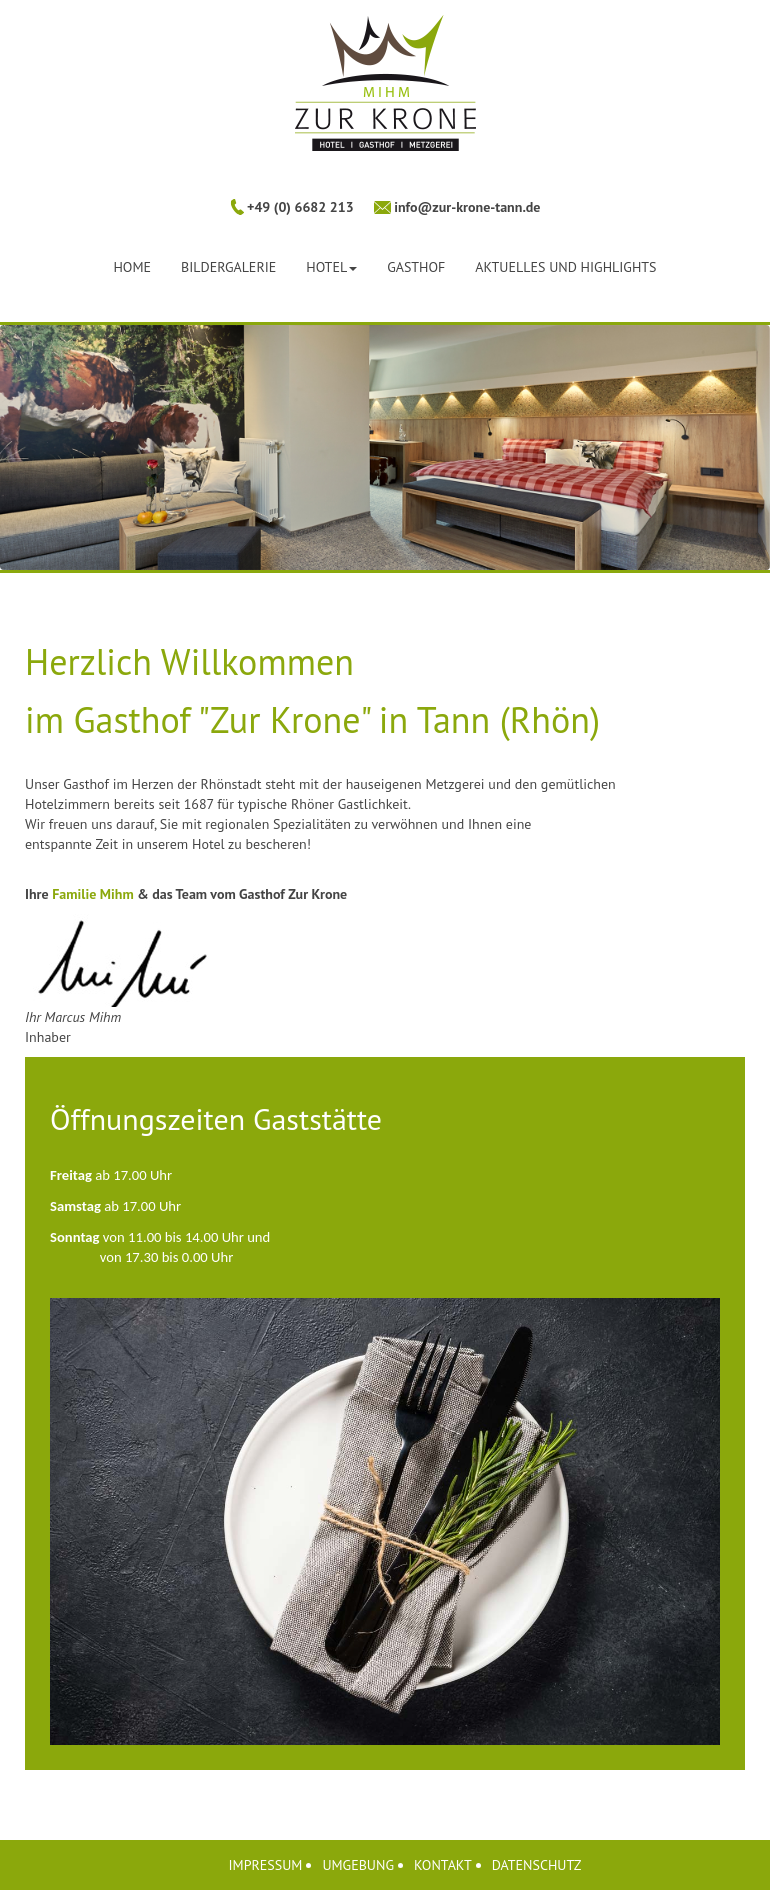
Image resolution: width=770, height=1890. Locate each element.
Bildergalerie (228, 267)
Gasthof (416, 267)
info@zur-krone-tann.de (466, 207)
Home (132, 267)
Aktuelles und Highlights (565, 267)
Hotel (331, 267)
